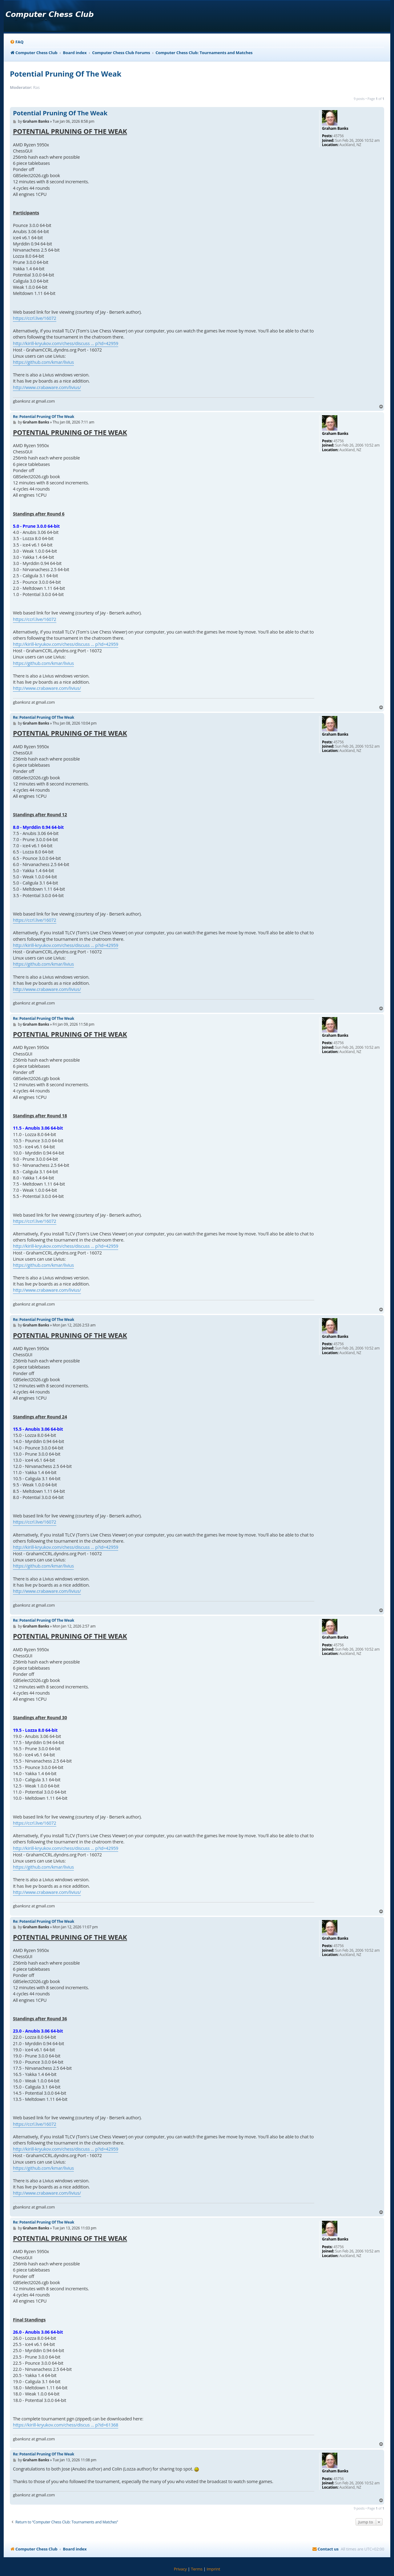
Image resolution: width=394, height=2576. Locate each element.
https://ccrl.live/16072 (34, 318)
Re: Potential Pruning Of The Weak (43, 416)
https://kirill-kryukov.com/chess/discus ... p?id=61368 (65, 2425)
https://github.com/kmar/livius (43, 362)
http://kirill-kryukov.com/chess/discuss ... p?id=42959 (65, 343)
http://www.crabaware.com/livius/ (47, 387)
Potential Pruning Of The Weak (65, 74)
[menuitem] (16, 42)
